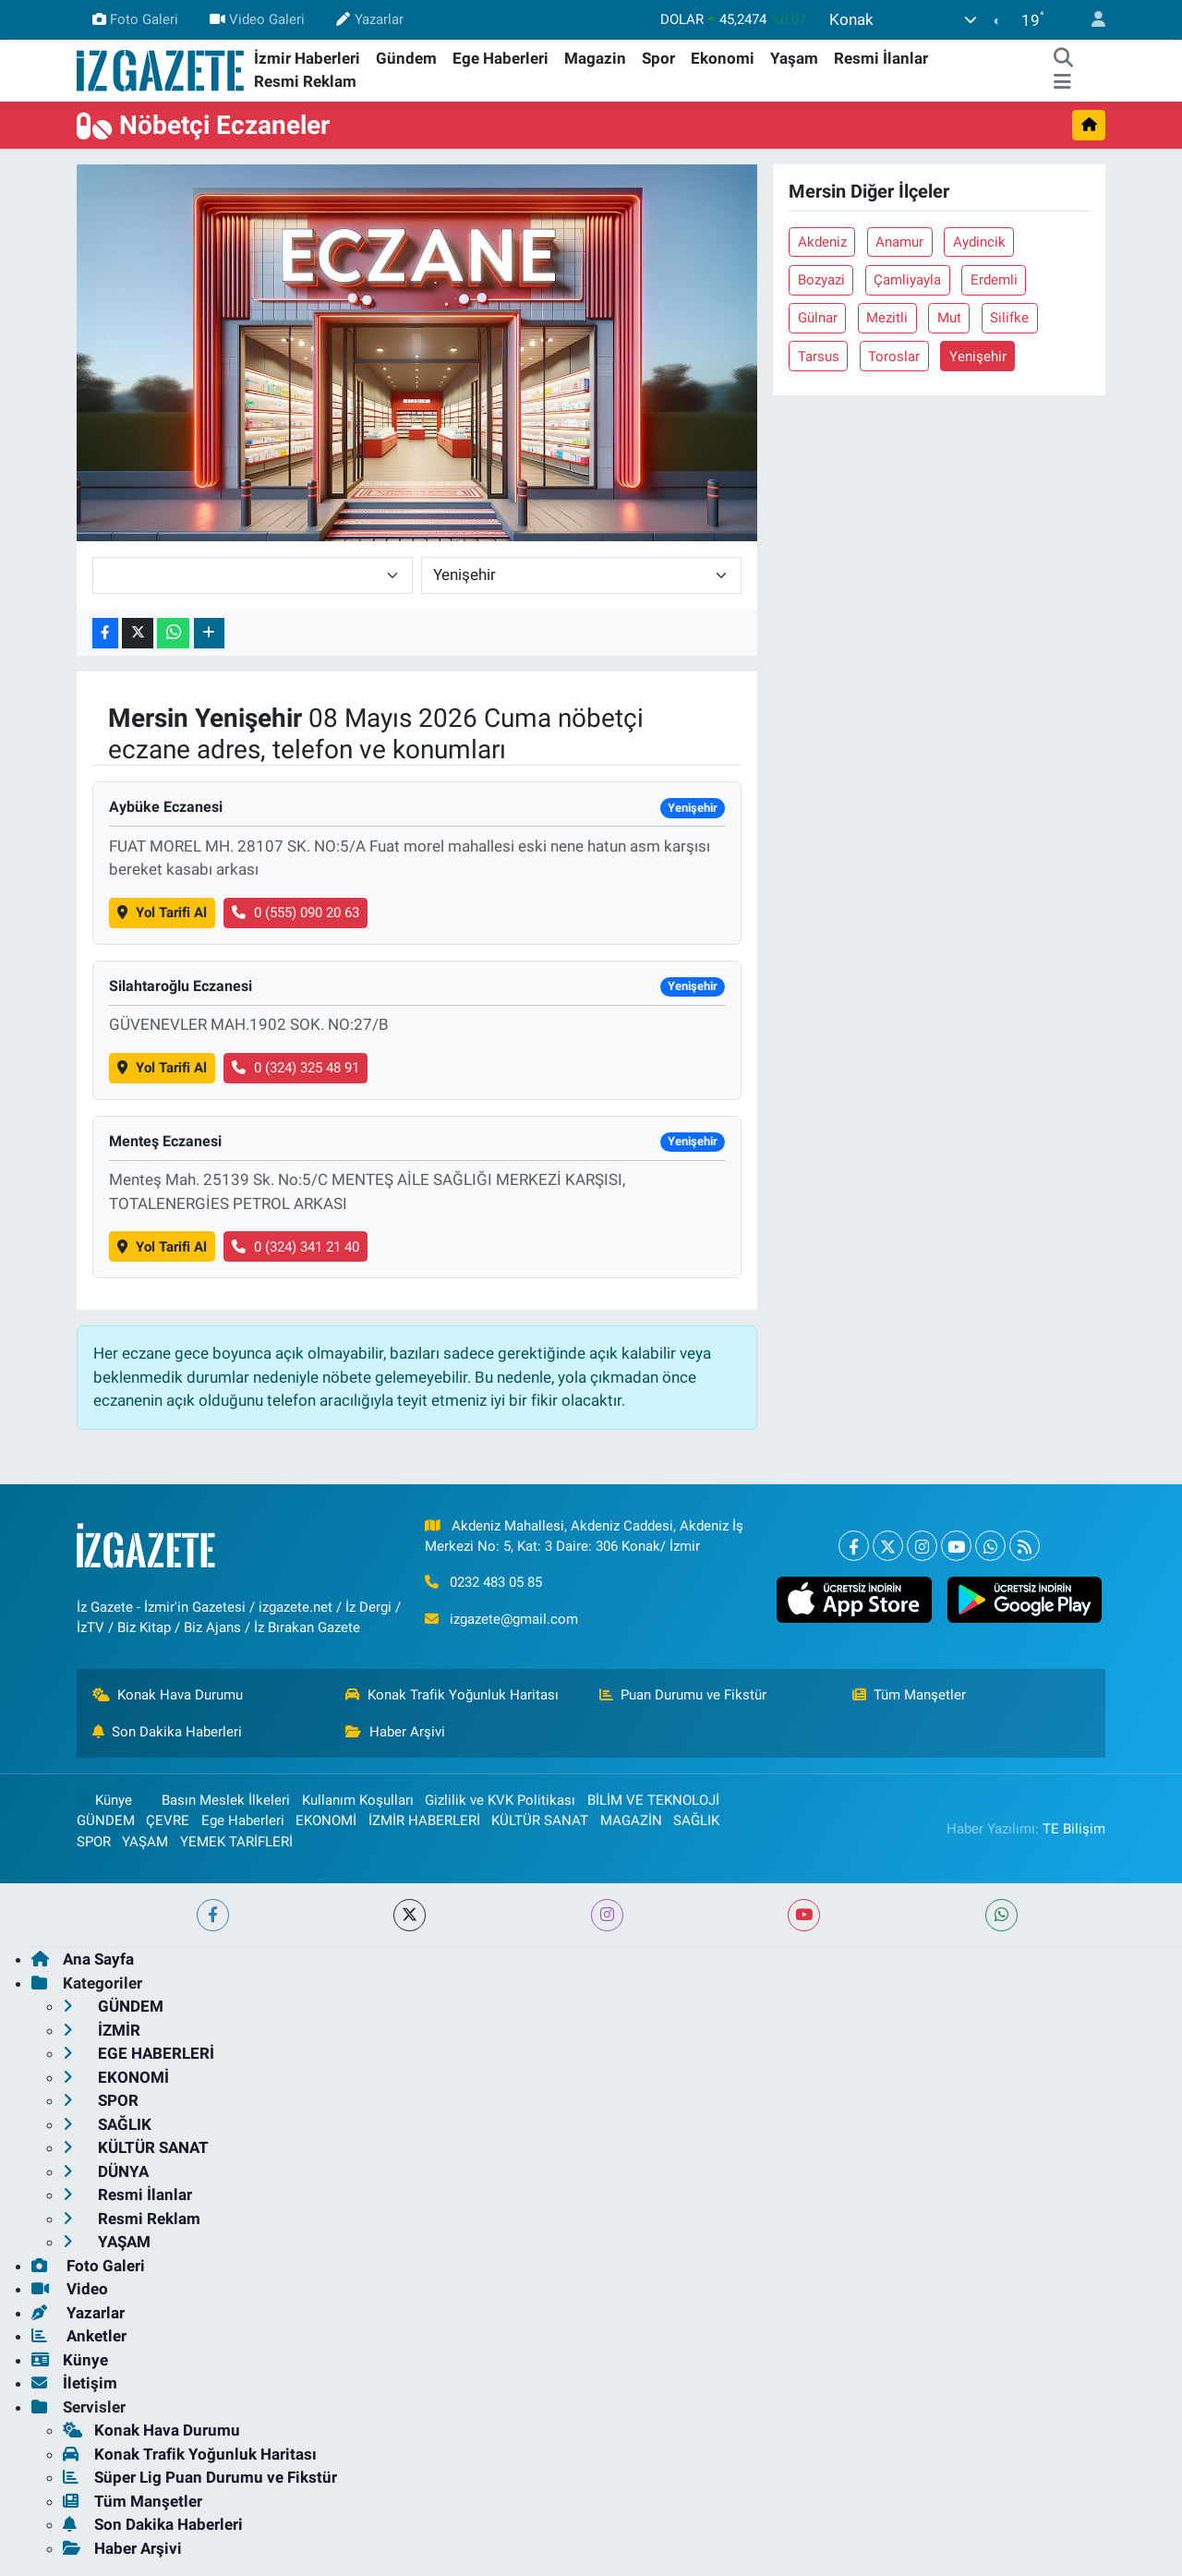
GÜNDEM (106, 1820)
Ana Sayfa (82, 1959)
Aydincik (979, 242)
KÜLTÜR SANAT (539, 1820)
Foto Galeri (135, 19)
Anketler (79, 2336)
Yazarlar (369, 19)
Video (69, 2289)
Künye (104, 1800)
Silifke (1009, 317)
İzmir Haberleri (307, 58)
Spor (658, 58)
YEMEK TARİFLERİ (236, 1841)
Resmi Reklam (305, 81)
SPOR (94, 1841)
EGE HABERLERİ (138, 2053)
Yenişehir (978, 356)
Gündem (406, 58)
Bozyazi (821, 280)
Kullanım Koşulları (358, 1800)
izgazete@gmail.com (514, 1619)
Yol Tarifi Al (162, 912)
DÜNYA (106, 2171)
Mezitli (887, 317)
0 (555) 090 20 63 (295, 912)
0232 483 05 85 (496, 1582)
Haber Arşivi (395, 1731)
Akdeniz (822, 242)
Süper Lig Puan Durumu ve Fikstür (200, 2477)
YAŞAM (145, 1841)
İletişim (74, 2383)
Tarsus (818, 356)
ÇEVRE (167, 1820)
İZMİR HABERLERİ (424, 1820)
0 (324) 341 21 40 (295, 1247)
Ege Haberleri (500, 58)
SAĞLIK (696, 1820)
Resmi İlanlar (881, 58)
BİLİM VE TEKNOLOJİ (653, 1800)
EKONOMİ (326, 1820)
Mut (949, 317)
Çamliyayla (907, 280)
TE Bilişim (1074, 1828)
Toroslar (894, 356)
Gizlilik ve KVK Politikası (500, 1800)
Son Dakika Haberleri (167, 1731)
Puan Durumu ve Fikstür (683, 1695)
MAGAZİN (631, 1820)
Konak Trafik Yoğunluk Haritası (452, 1695)
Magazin (595, 58)
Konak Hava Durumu (168, 1695)
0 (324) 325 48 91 (295, 1067)
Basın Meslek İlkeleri (226, 1800)
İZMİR (101, 2030)
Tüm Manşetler (909, 1695)
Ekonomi (722, 58)
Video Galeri (257, 19)
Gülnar (818, 317)
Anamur (899, 242)
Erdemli (994, 280)
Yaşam (794, 58)
